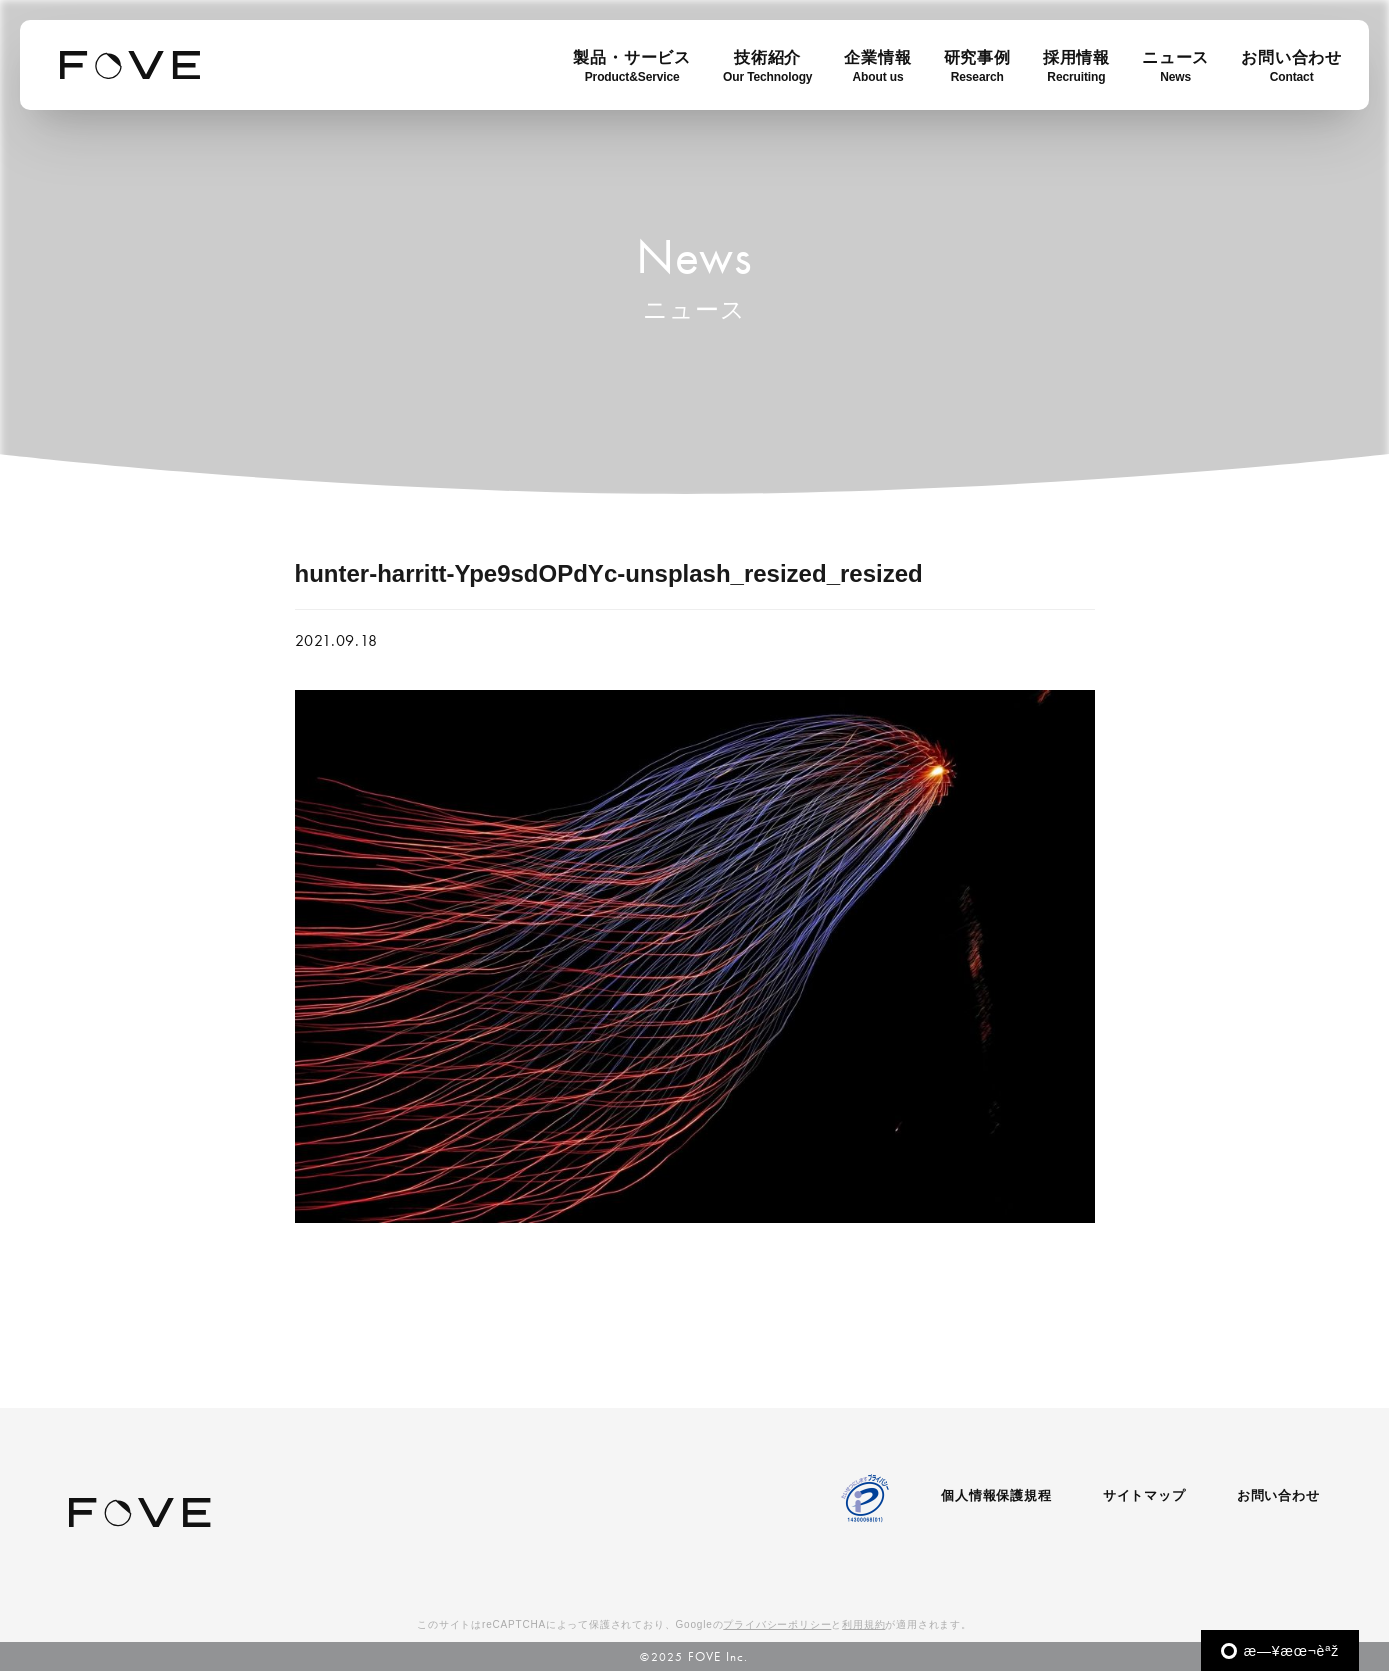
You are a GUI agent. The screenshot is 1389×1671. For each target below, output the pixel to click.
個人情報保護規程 (996, 1495)
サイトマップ (1144, 1495)
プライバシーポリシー (777, 1624)
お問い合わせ (1278, 1495)
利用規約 (863, 1624)
